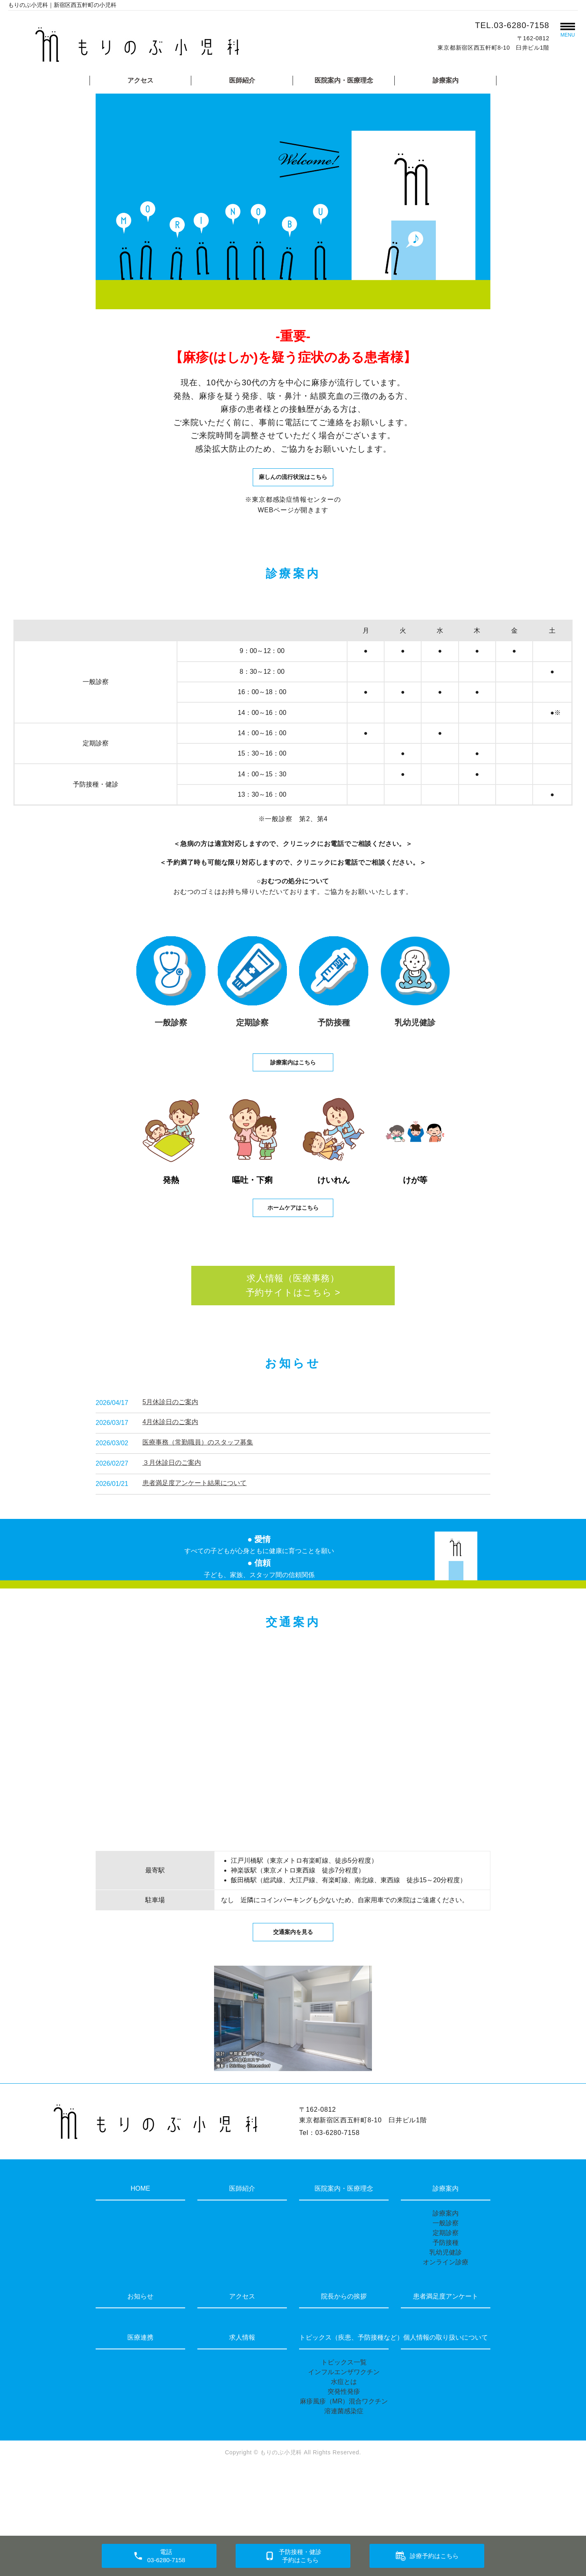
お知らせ (140, 2367)
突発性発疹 (344, 2462)
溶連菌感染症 (343, 2482)
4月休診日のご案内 (170, 1475)
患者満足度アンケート (445, 2367)
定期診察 (446, 2304)
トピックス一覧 (344, 2433)
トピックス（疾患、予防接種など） (344, 2408)
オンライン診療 (445, 2333)
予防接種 (446, 2313)
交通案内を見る (293, 2000)
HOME (140, 2259)
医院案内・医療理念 (344, 80)
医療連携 (140, 2408)
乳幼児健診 (445, 2323)
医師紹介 (242, 80)
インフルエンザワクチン (344, 2443)
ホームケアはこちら (293, 1257)
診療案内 (446, 80)
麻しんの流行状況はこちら (293, 491)
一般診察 (446, 2294)
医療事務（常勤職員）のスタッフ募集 (197, 1495)
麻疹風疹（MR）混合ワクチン (344, 2472)
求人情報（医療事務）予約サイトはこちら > (293, 1338)
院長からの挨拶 (344, 2367)
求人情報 (242, 2408)
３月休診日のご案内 (171, 1516)
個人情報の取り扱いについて (445, 2408)
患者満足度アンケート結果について (194, 1536)
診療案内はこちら (293, 1094)
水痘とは (344, 2452)
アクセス (140, 80)
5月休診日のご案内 (170, 1455)
